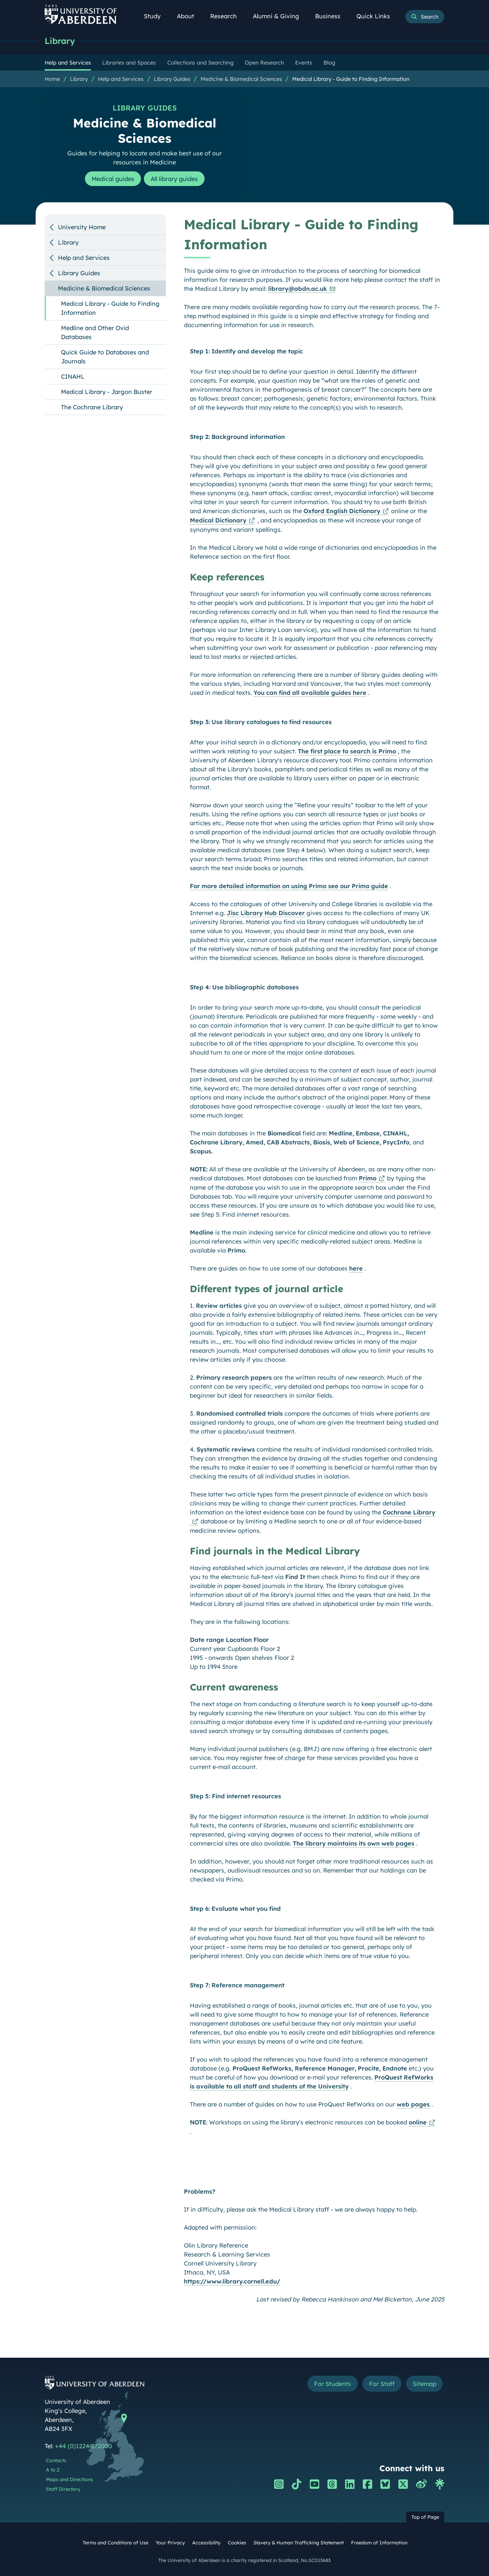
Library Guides (172, 79)
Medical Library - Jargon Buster (106, 392)
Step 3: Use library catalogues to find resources (261, 722)
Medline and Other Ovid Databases (95, 332)
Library (60, 41)
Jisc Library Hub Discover (266, 913)
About (189, 16)
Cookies (237, 2542)
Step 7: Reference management (237, 1985)
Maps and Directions (69, 2479)
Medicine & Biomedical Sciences (241, 79)
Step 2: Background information (237, 437)
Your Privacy (170, 2542)
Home (52, 79)
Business (331, 16)
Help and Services (121, 79)
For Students (332, 2384)
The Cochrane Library (92, 407)
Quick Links (376, 16)
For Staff (381, 2384)
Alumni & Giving (279, 16)
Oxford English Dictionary (341, 511)
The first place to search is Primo (347, 751)
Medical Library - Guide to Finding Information (350, 79)
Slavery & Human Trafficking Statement (298, 2542)
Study (156, 16)
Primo (367, 1178)
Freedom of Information (379, 2542)
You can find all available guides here (309, 692)
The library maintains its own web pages (353, 1843)
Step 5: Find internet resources (235, 1796)
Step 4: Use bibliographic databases (244, 987)
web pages (413, 2104)
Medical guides (112, 178)
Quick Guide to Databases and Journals (105, 356)
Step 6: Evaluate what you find (235, 1908)
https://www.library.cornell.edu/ (232, 2281)
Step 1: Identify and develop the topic (246, 351)
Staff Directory (63, 2489)
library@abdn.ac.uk (297, 289)
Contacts (56, 2461)
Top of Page (425, 2517)
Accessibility (206, 2542)
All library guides (174, 178)
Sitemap (424, 2384)
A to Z (53, 2470)
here (356, 1268)
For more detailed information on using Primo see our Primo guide (289, 886)
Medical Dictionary (218, 520)
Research (227, 16)
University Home (82, 227)
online (418, 2122)
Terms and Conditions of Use (115, 2542)
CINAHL (73, 376)
